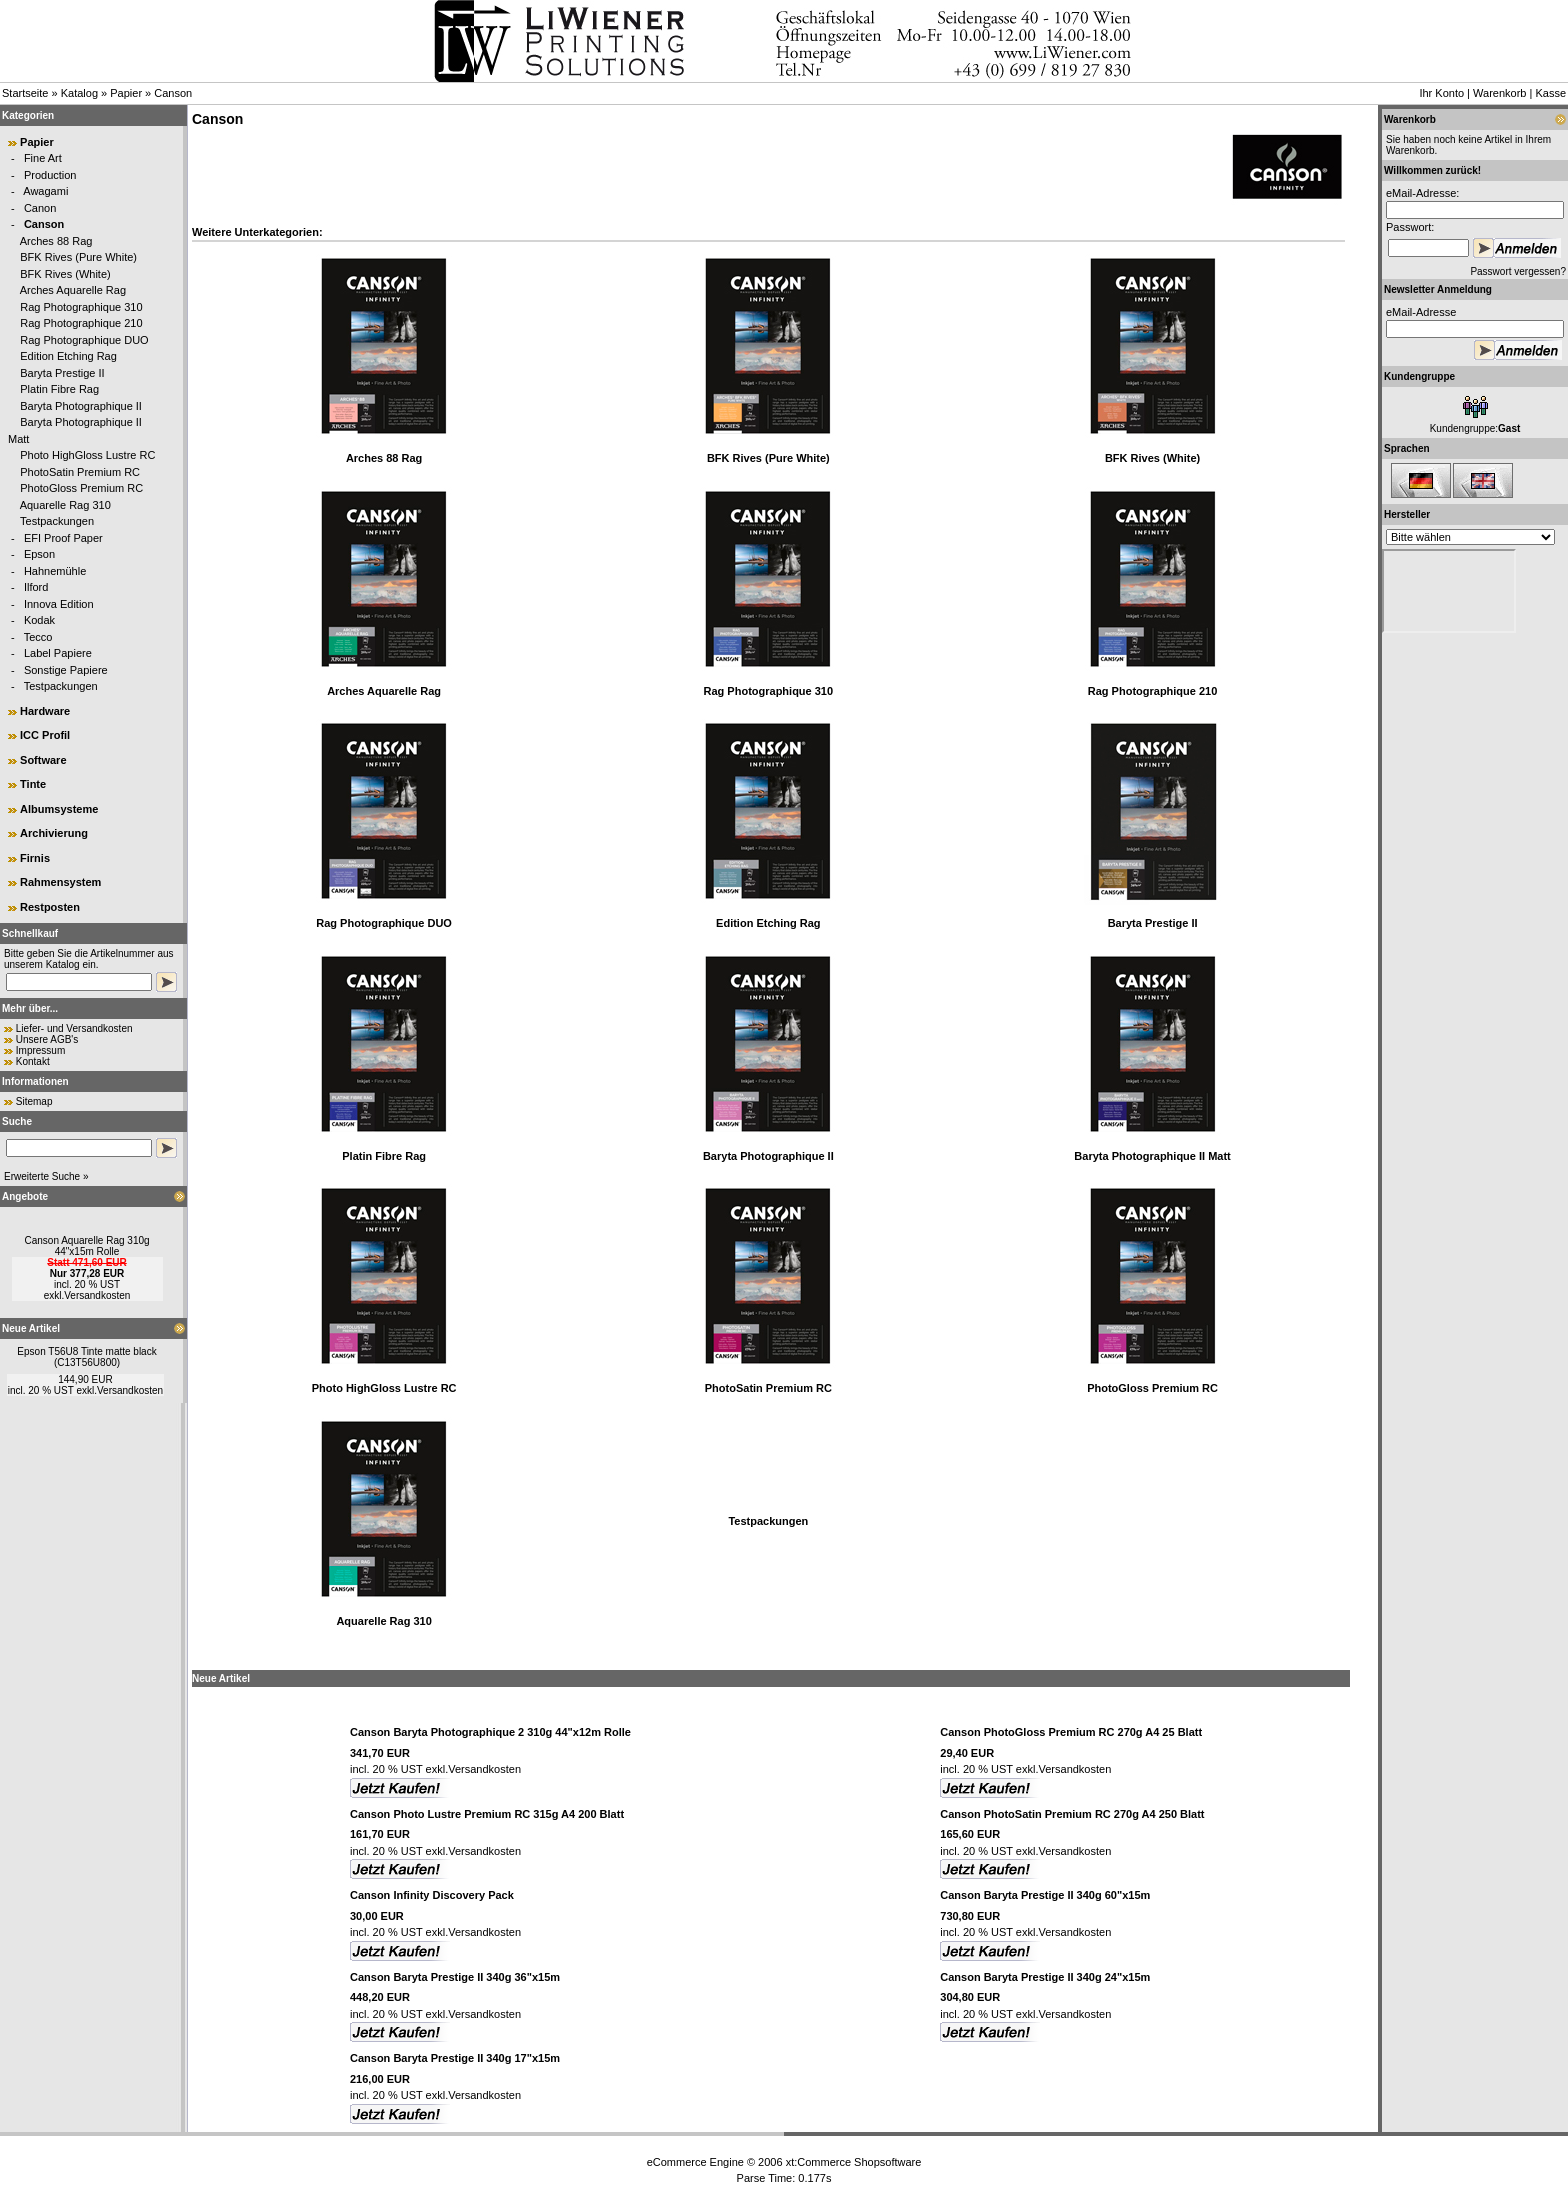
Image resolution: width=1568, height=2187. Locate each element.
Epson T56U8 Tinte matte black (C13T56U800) (86, 1357)
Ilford (36, 587)
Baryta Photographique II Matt (1152, 1156)
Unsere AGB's (47, 1039)
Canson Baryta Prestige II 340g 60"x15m (1045, 1895)
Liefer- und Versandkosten (74, 1028)
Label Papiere (58, 653)
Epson (39, 554)
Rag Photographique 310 (81, 307)
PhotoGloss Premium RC (81, 488)
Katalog (79, 93)
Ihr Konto (1441, 93)
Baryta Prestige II (62, 373)
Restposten (50, 907)
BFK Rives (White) (65, 274)
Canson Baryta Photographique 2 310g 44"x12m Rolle (490, 1732)
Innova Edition (59, 604)
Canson (173, 93)
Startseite (25, 93)
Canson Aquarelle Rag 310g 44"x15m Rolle (86, 1246)
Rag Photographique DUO (84, 340)
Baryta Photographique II (81, 406)
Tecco (38, 637)
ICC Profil (45, 735)
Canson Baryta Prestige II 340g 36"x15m (455, 1977)
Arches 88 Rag (56, 241)
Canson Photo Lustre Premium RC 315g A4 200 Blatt (487, 1814)
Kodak (39, 620)
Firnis (35, 858)
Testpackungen (57, 521)
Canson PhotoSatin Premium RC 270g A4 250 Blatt (1072, 1814)
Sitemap (34, 1101)
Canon (40, 208)
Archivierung (54, 833)
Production (50, 175)
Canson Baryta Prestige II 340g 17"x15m (455, 2058)
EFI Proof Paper (63, 538)
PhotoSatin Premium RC (80, 472)
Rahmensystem (60, 882)
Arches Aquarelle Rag (73, 290)
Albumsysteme (59, 809)
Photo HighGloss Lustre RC (87, 455)
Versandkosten (97, 1295)
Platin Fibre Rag (59, 389)
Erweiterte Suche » (46, 1176)
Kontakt (33, 1061)
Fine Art (43, 158)
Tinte (33, 784)
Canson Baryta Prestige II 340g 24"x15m (1045, 1977)
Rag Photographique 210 (81, 323)
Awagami (45, 191)
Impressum (40, 1050)
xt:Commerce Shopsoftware (854, 2162)
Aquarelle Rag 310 (65, 505)
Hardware (45, 711)
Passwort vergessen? (1518, 271)
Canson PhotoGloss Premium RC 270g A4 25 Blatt (1071, 1732)
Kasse (1550, 93)
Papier (126, 93)
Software (43, 760)
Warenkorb (1499, 93)
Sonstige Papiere (66, 670)
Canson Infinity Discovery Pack (432, 1895)
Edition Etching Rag (68, 356)
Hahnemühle (55, 571)
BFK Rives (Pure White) (78, 257)
